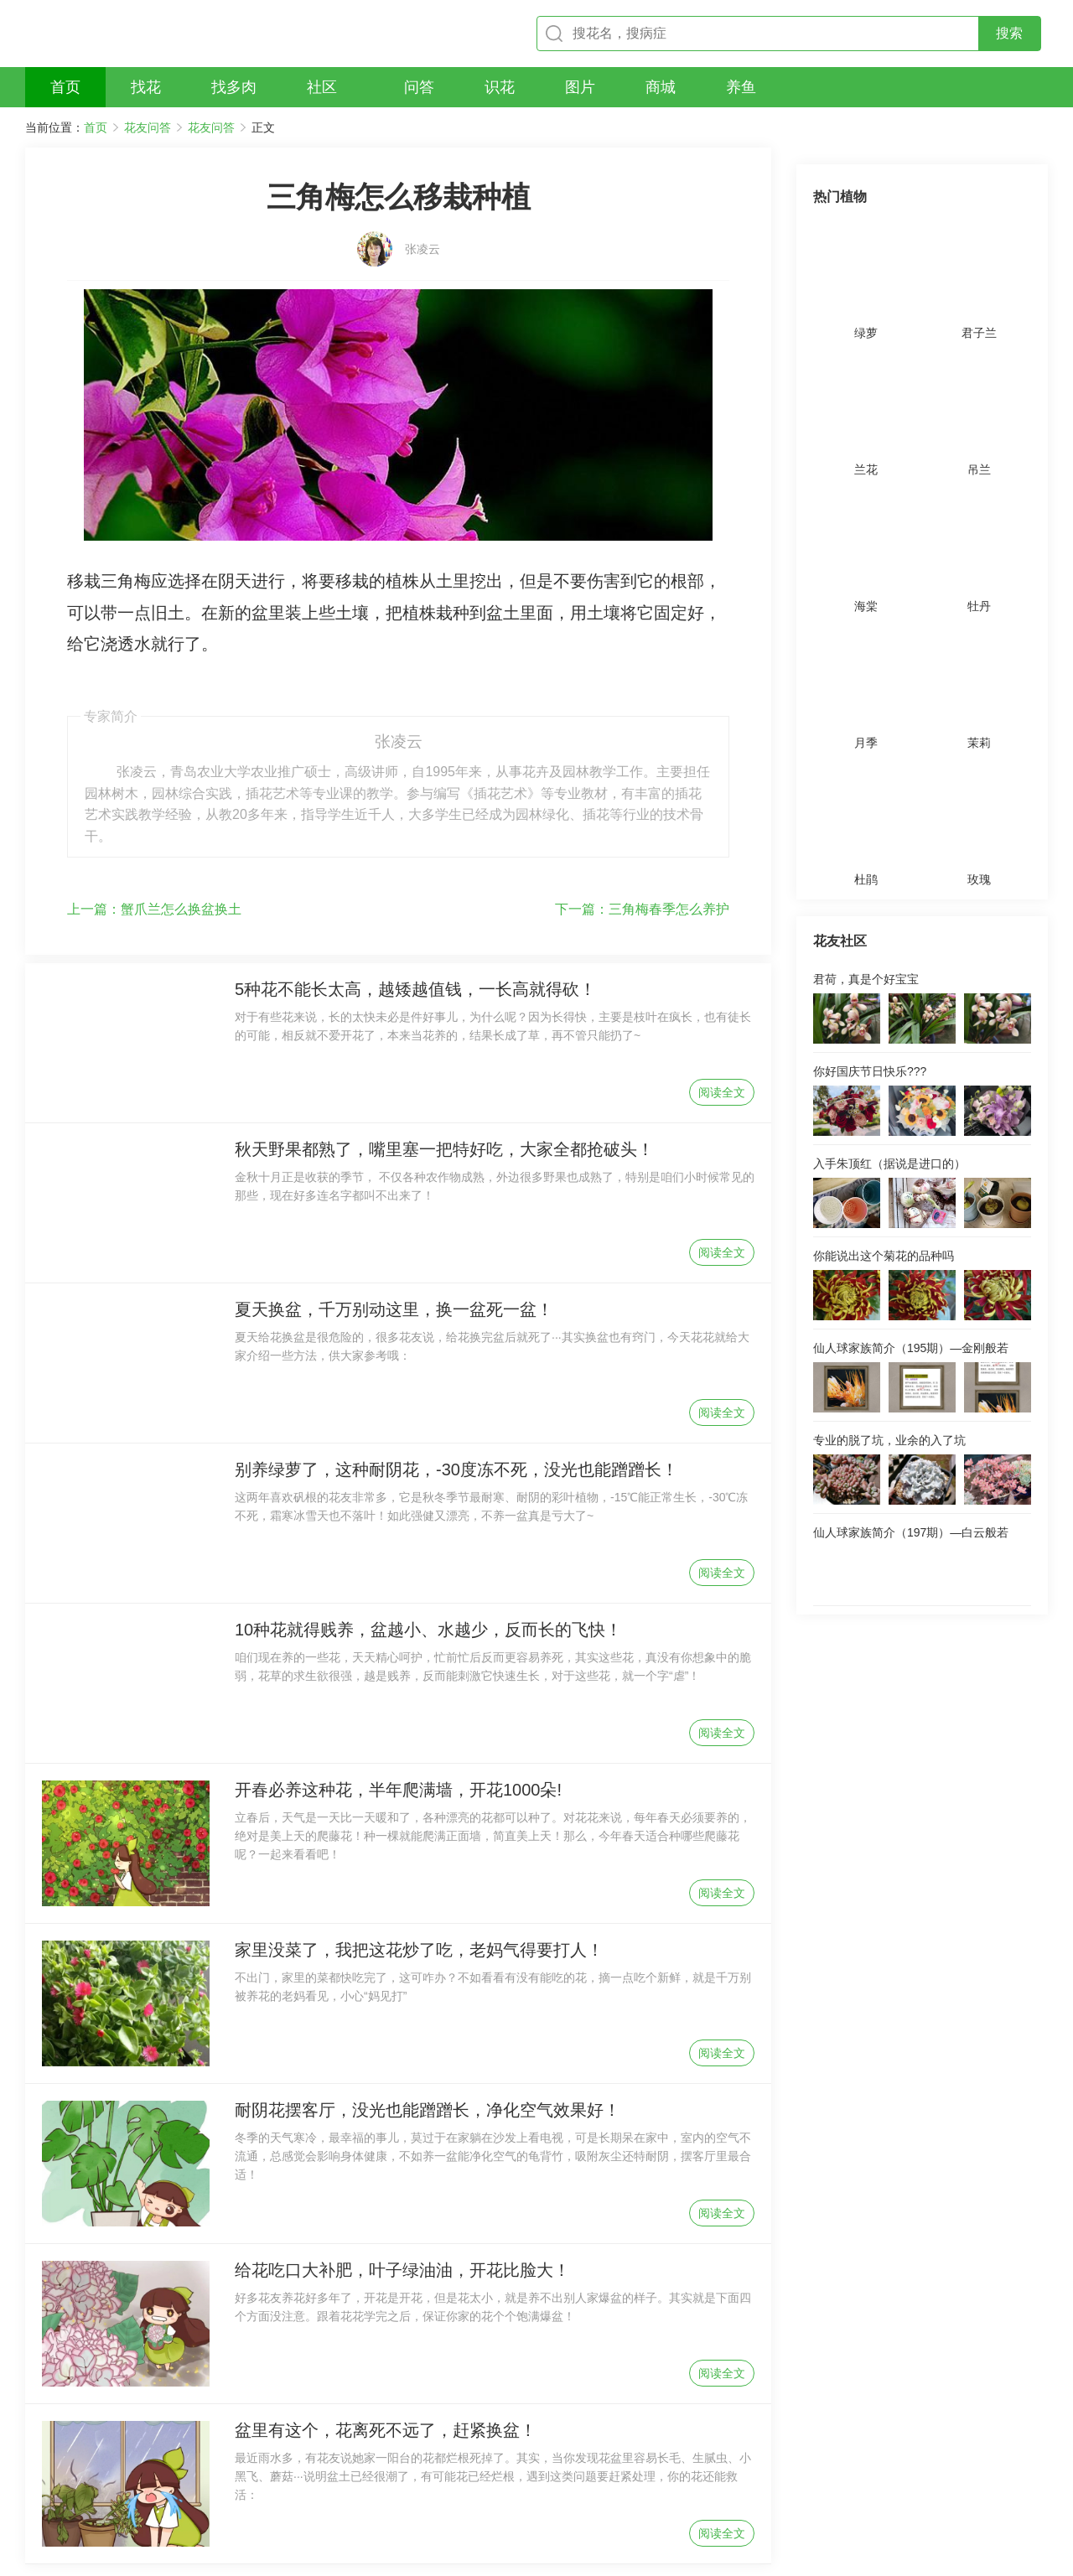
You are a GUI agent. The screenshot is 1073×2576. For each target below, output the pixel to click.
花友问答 (147, 127)
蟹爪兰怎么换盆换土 (154, 825)
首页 (95, 127)
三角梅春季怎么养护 (642, 825)
